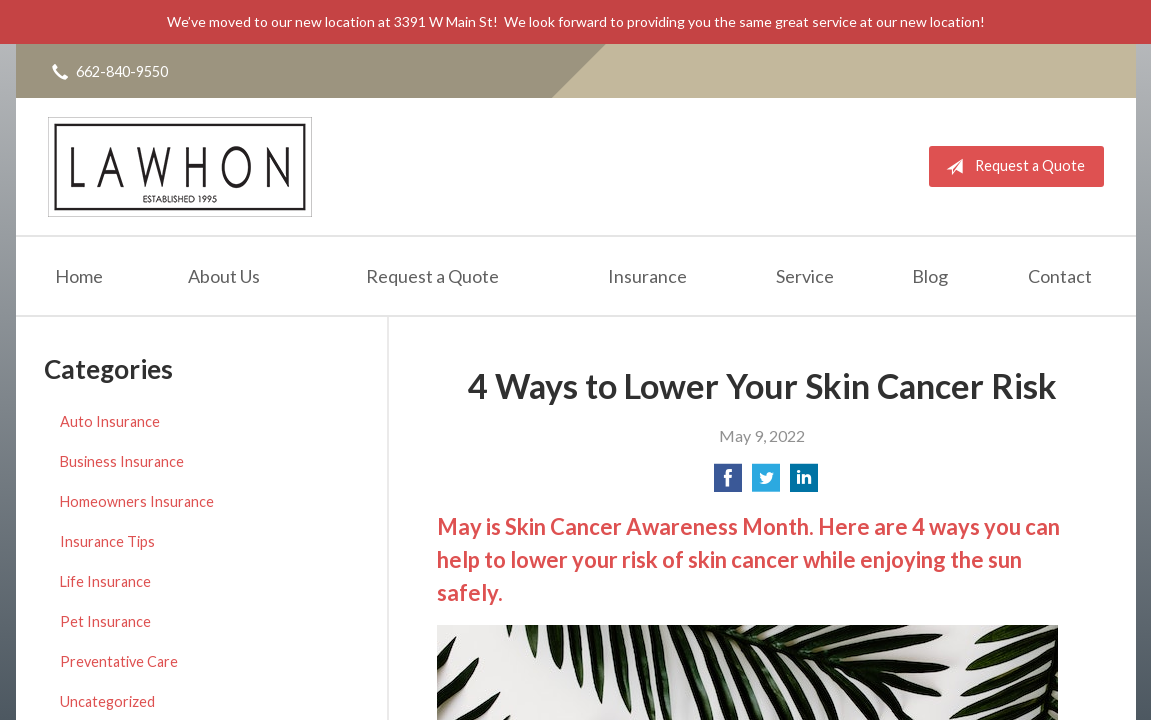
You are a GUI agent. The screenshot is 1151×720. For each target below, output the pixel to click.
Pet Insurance (105, 621)
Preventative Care (119, 661)
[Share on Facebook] (728, 483)
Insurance (647, 276)
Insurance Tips (107, 541)
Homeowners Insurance (137, 501)
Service (805, 276)
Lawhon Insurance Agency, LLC (180, 166)
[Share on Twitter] (766, 483)
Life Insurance (105, 581)
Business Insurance (122, 461)
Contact (1060, 276)
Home (79, 276)
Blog (930, 276)
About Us (224, 276)
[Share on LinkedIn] (804, 483)
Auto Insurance (110, 421)
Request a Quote (1011, 167)
